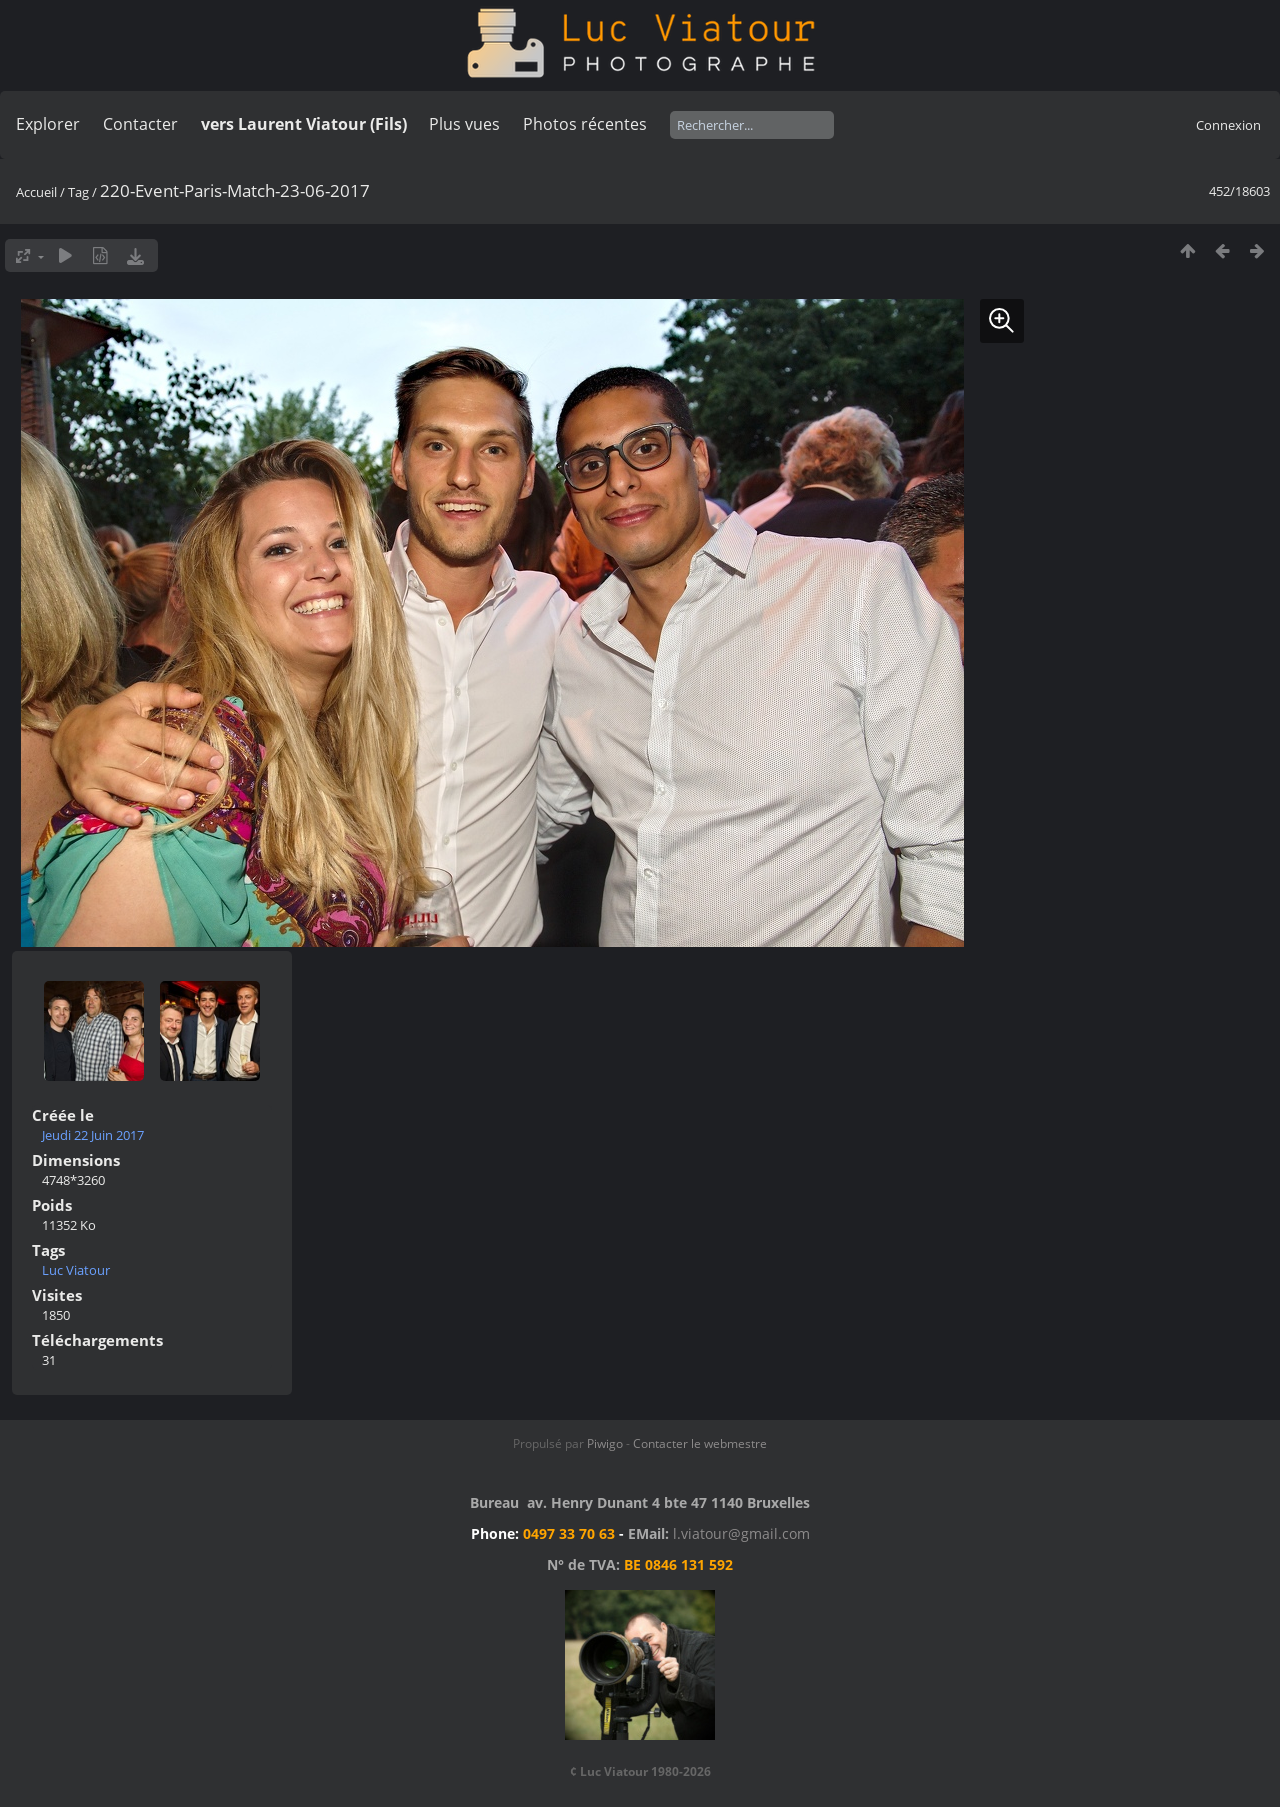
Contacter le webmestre (700, 1443)
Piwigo (605, 1443)
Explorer (48, 124)
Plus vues (464, 124)
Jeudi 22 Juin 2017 (93, 1135)
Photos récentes (585, 124)
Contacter (140, 124)
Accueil (36, 192)
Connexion (1228, 125)
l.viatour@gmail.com (741, 1533)
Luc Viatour (76, 1270)
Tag (78, 192)
